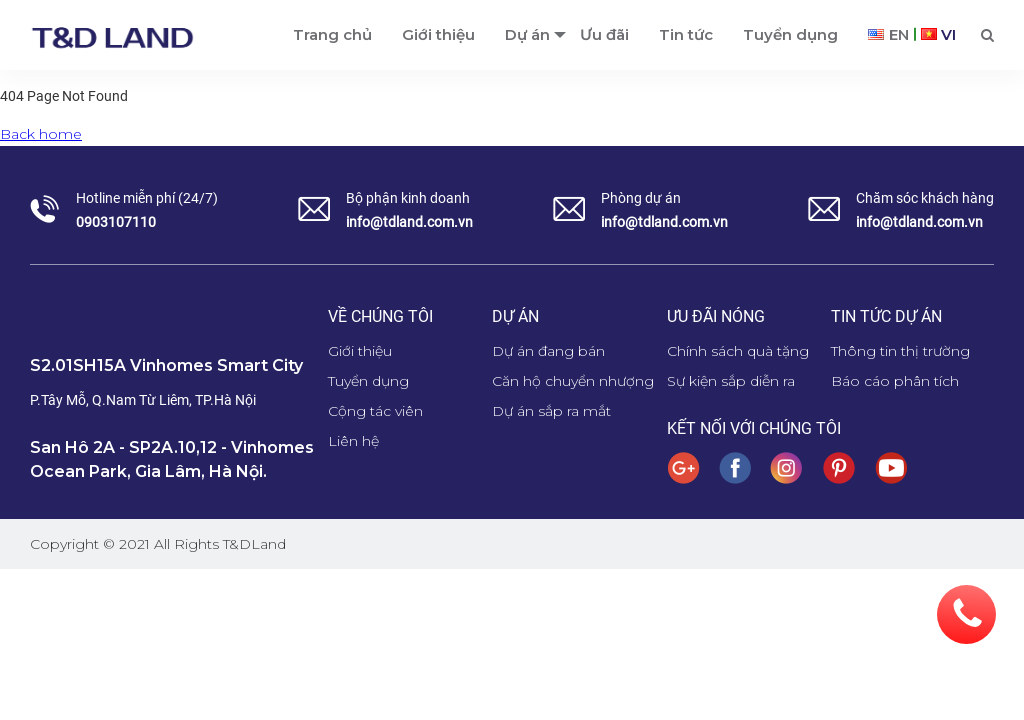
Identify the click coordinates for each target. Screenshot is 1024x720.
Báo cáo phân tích (895, 381)
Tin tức (686, 34)
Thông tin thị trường (900, 351)
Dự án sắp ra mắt (551, 411)
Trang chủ (332, 34)
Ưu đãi (604, 34)
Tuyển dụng (790, 34)
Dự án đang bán (548, 351)
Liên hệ (353, 441)
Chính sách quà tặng (738, 351)
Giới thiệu (438, 34)
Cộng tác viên (375, 411)
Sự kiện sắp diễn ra (731, 381)
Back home (41, 134)
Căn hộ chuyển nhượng (573, 381)
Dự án (527, 34)
